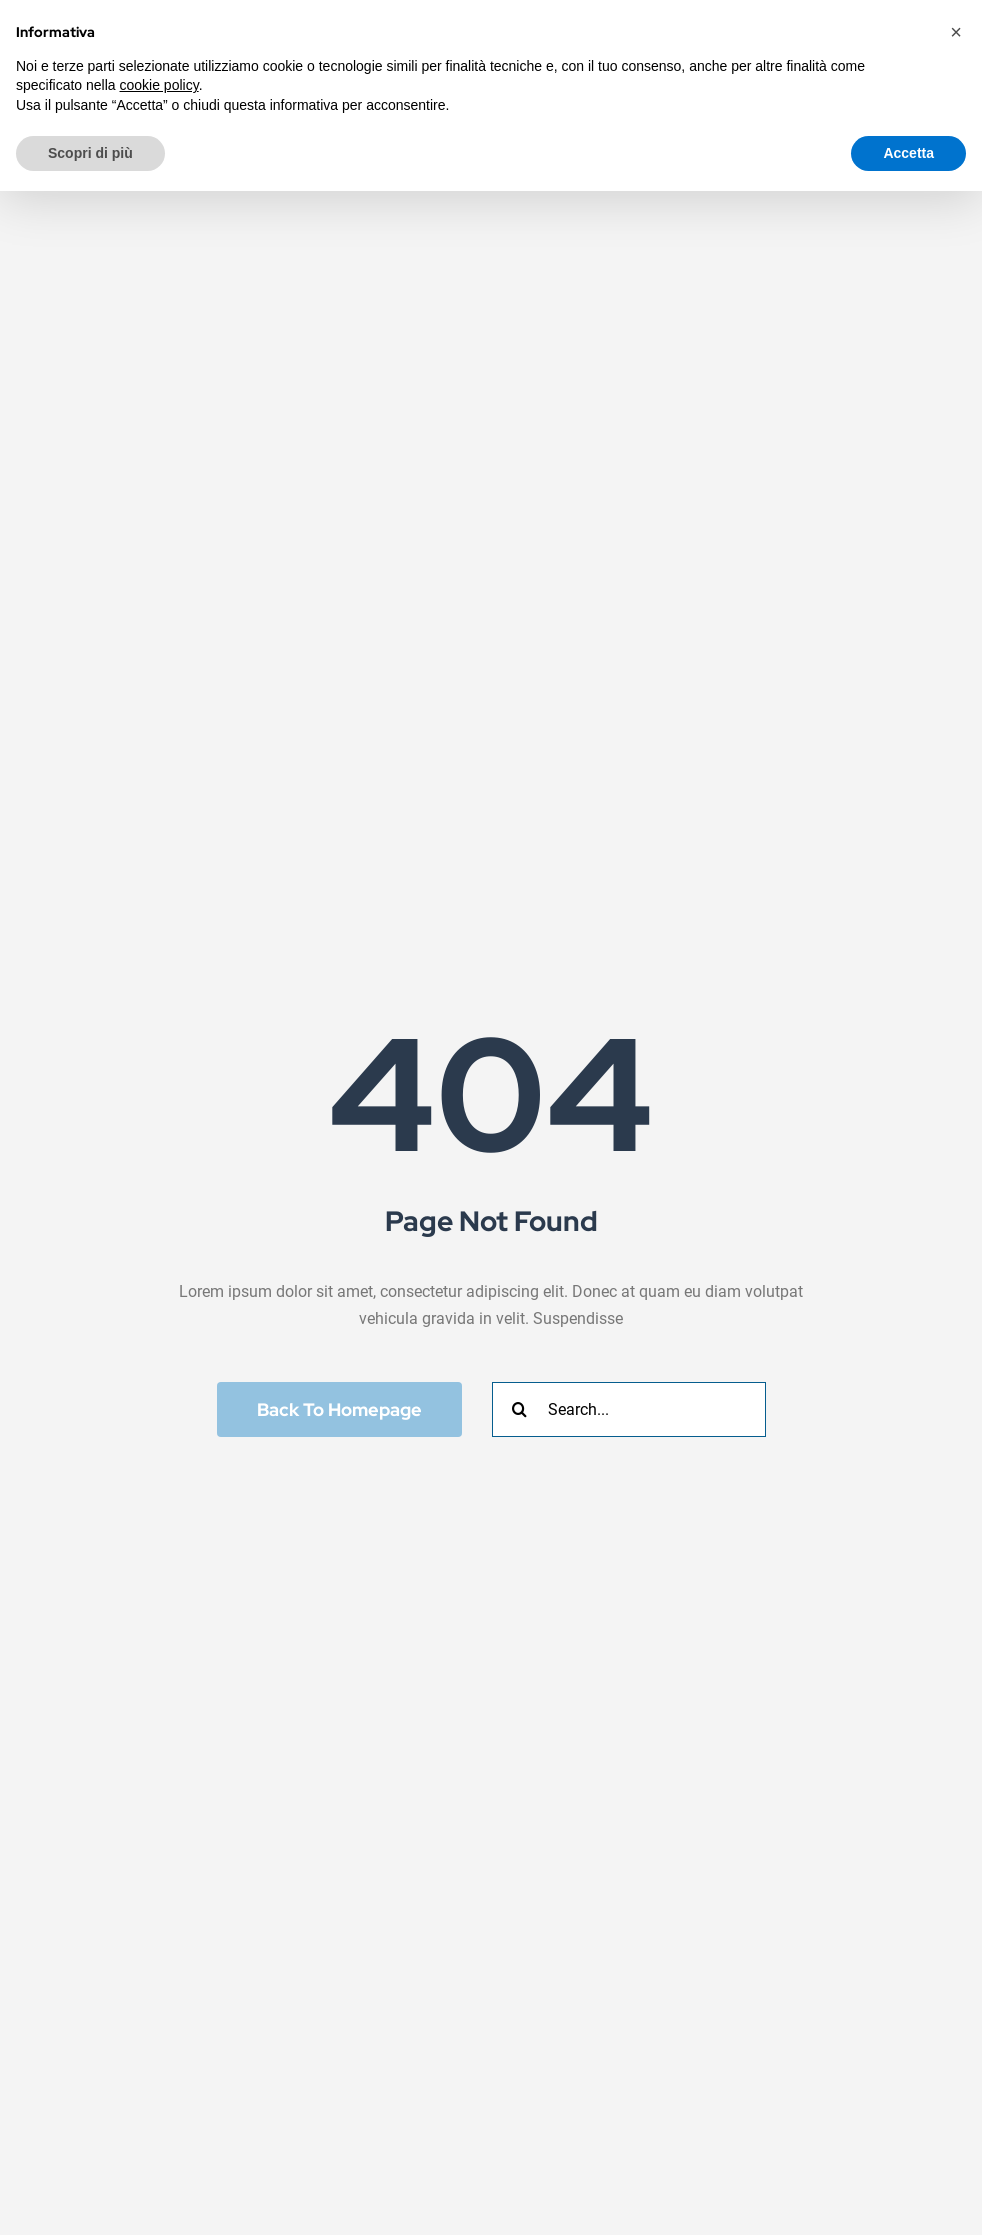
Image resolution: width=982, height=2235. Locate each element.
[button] (956, 32)
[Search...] (629, 1409)
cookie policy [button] (159, 85)
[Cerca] (519, 1409)
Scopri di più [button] (90, 153)
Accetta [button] (908, 153)
